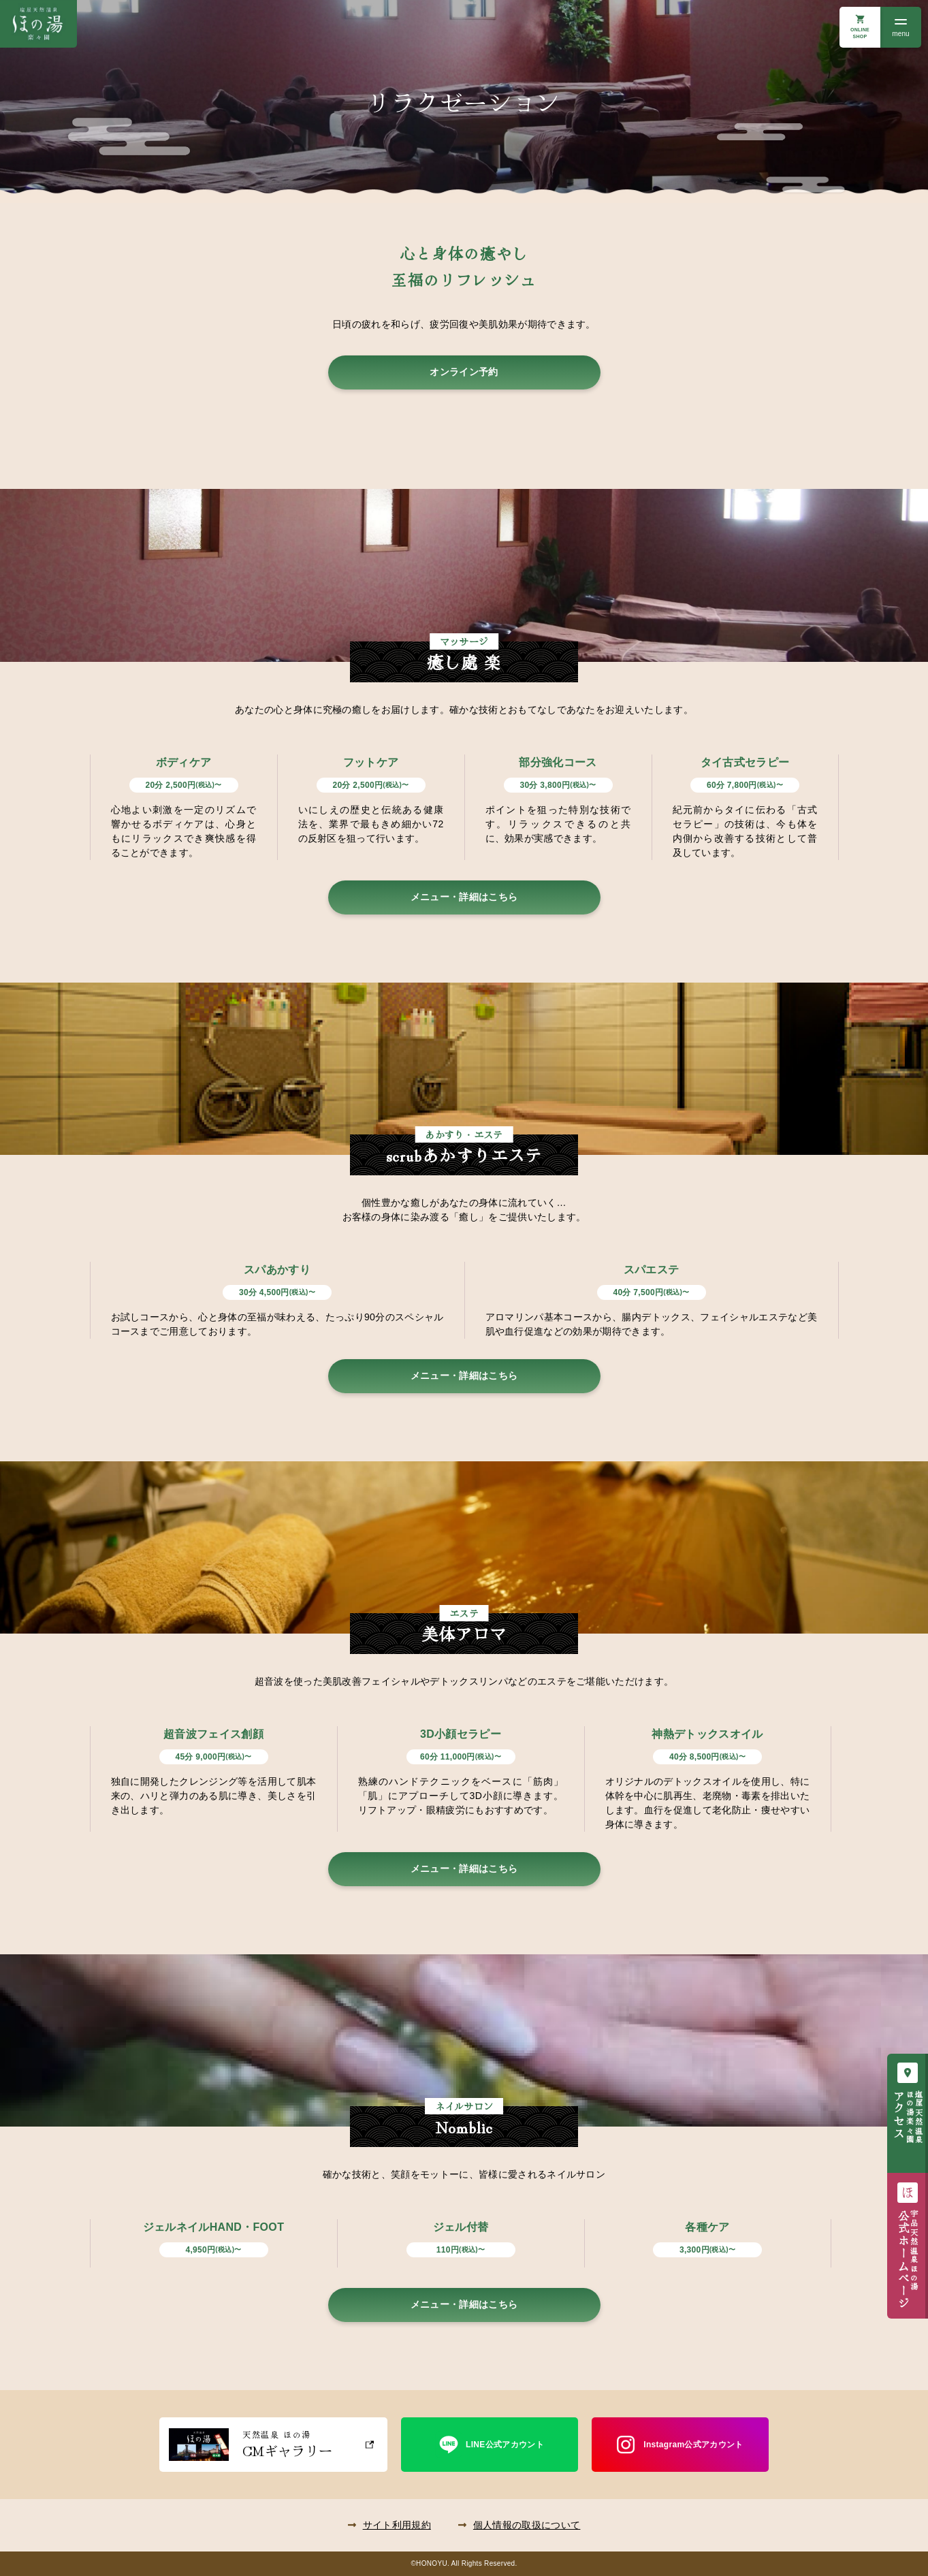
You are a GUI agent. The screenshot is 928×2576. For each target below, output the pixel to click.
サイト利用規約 (397, 2524)
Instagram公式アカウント (693, 2444)
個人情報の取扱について (527, 2524)
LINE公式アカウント (505, 2444)
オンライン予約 (464, 371)
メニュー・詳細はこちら (464, 896)
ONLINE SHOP (859, 33)
